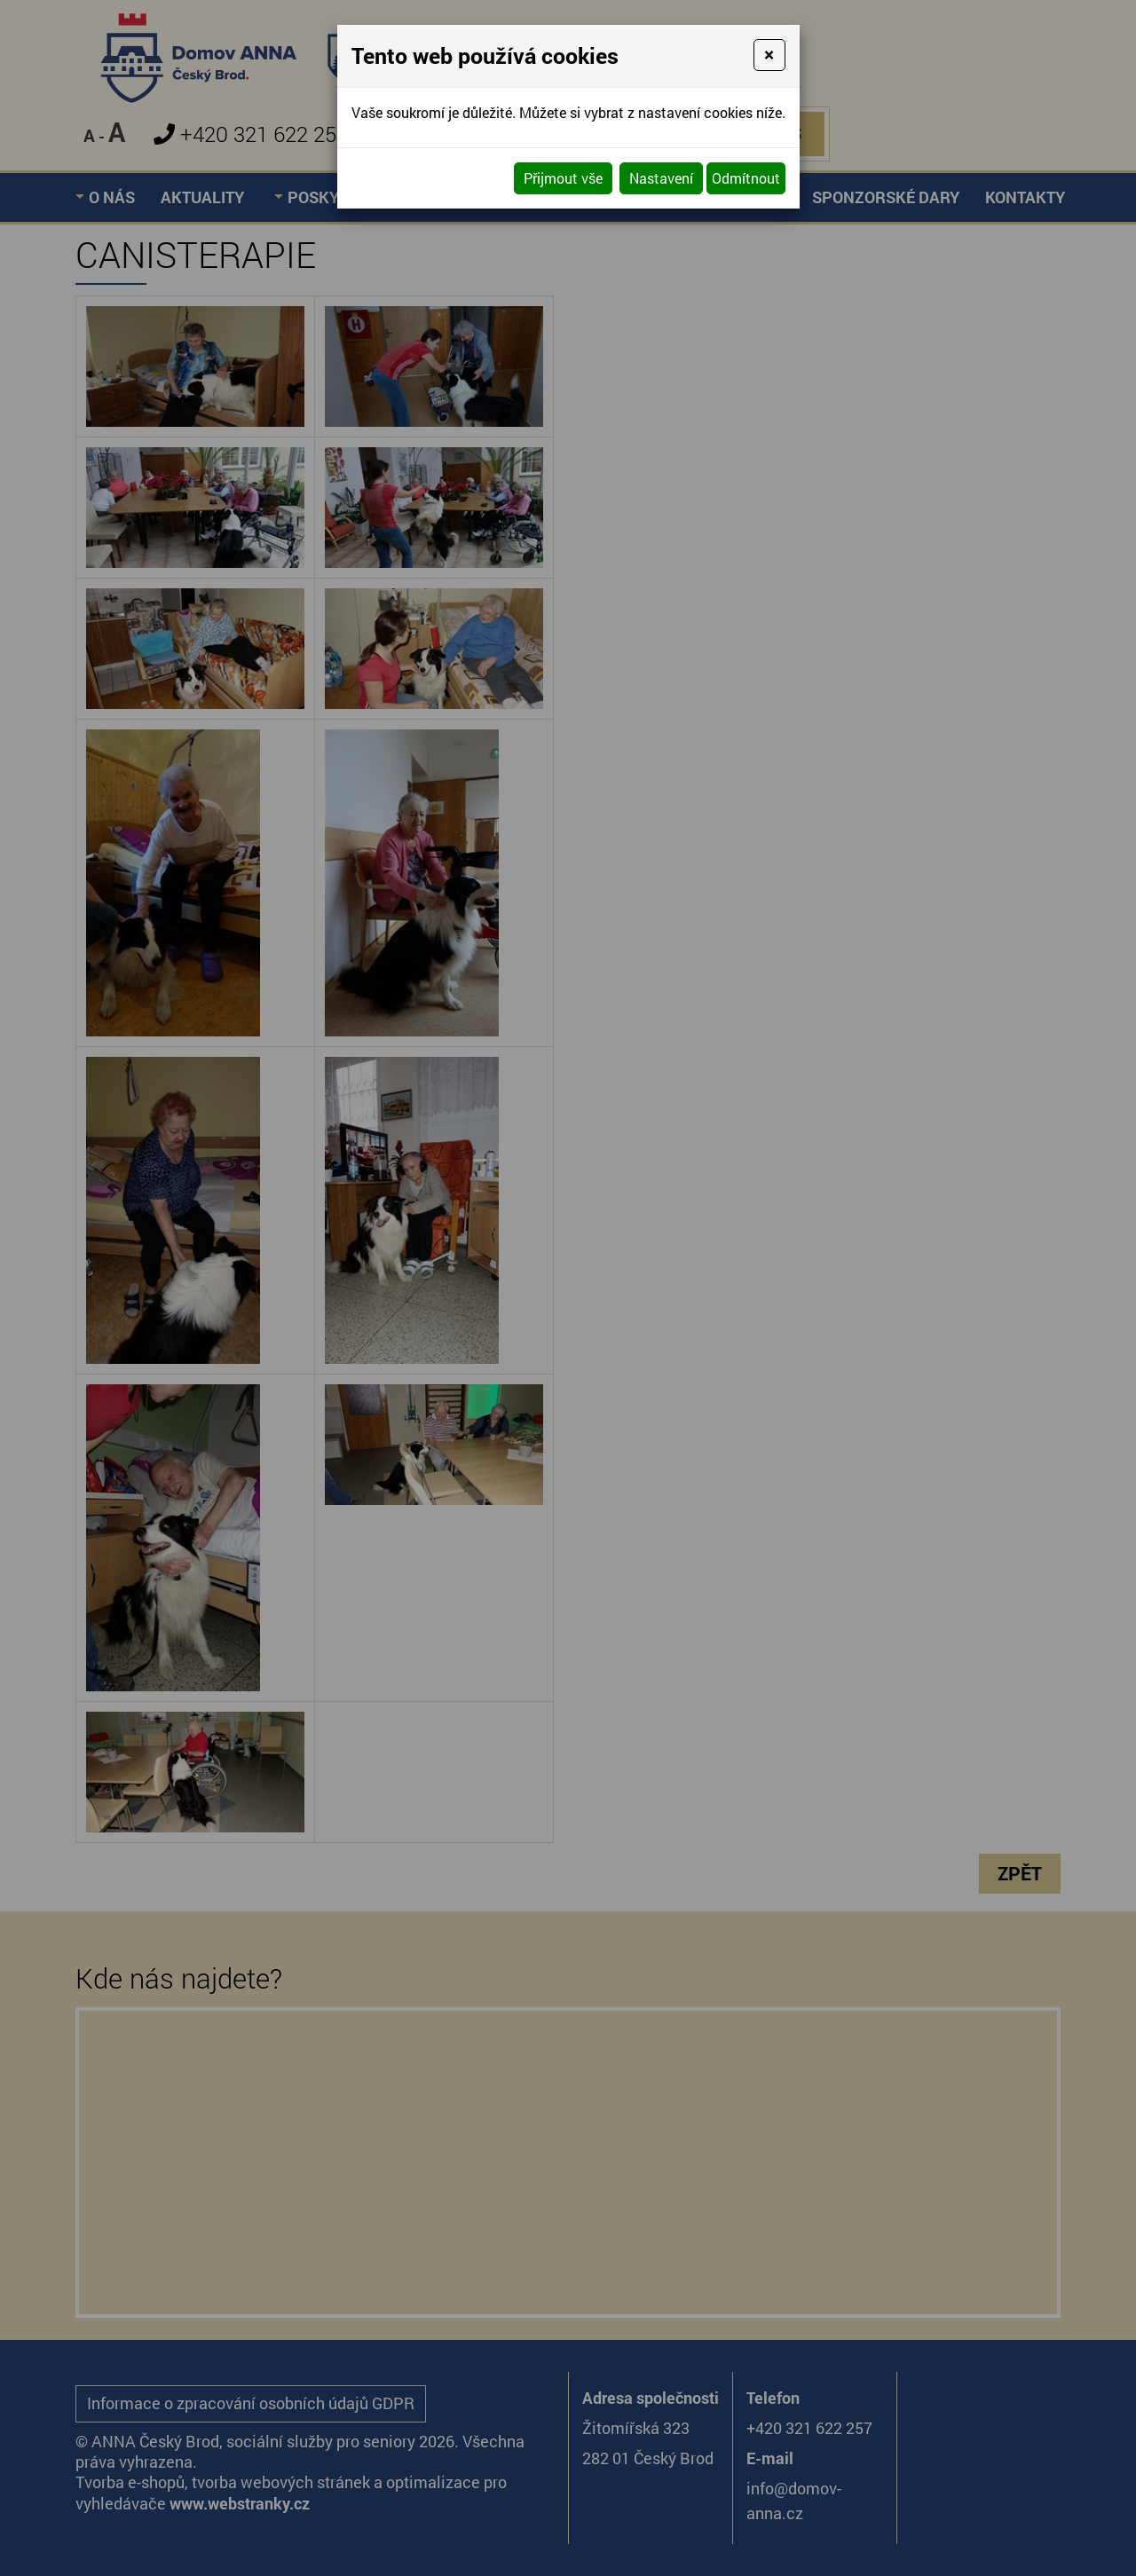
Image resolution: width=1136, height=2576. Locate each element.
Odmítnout (746, 178)
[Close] (769, 55)
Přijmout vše (563, 178)
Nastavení (661, 178)
